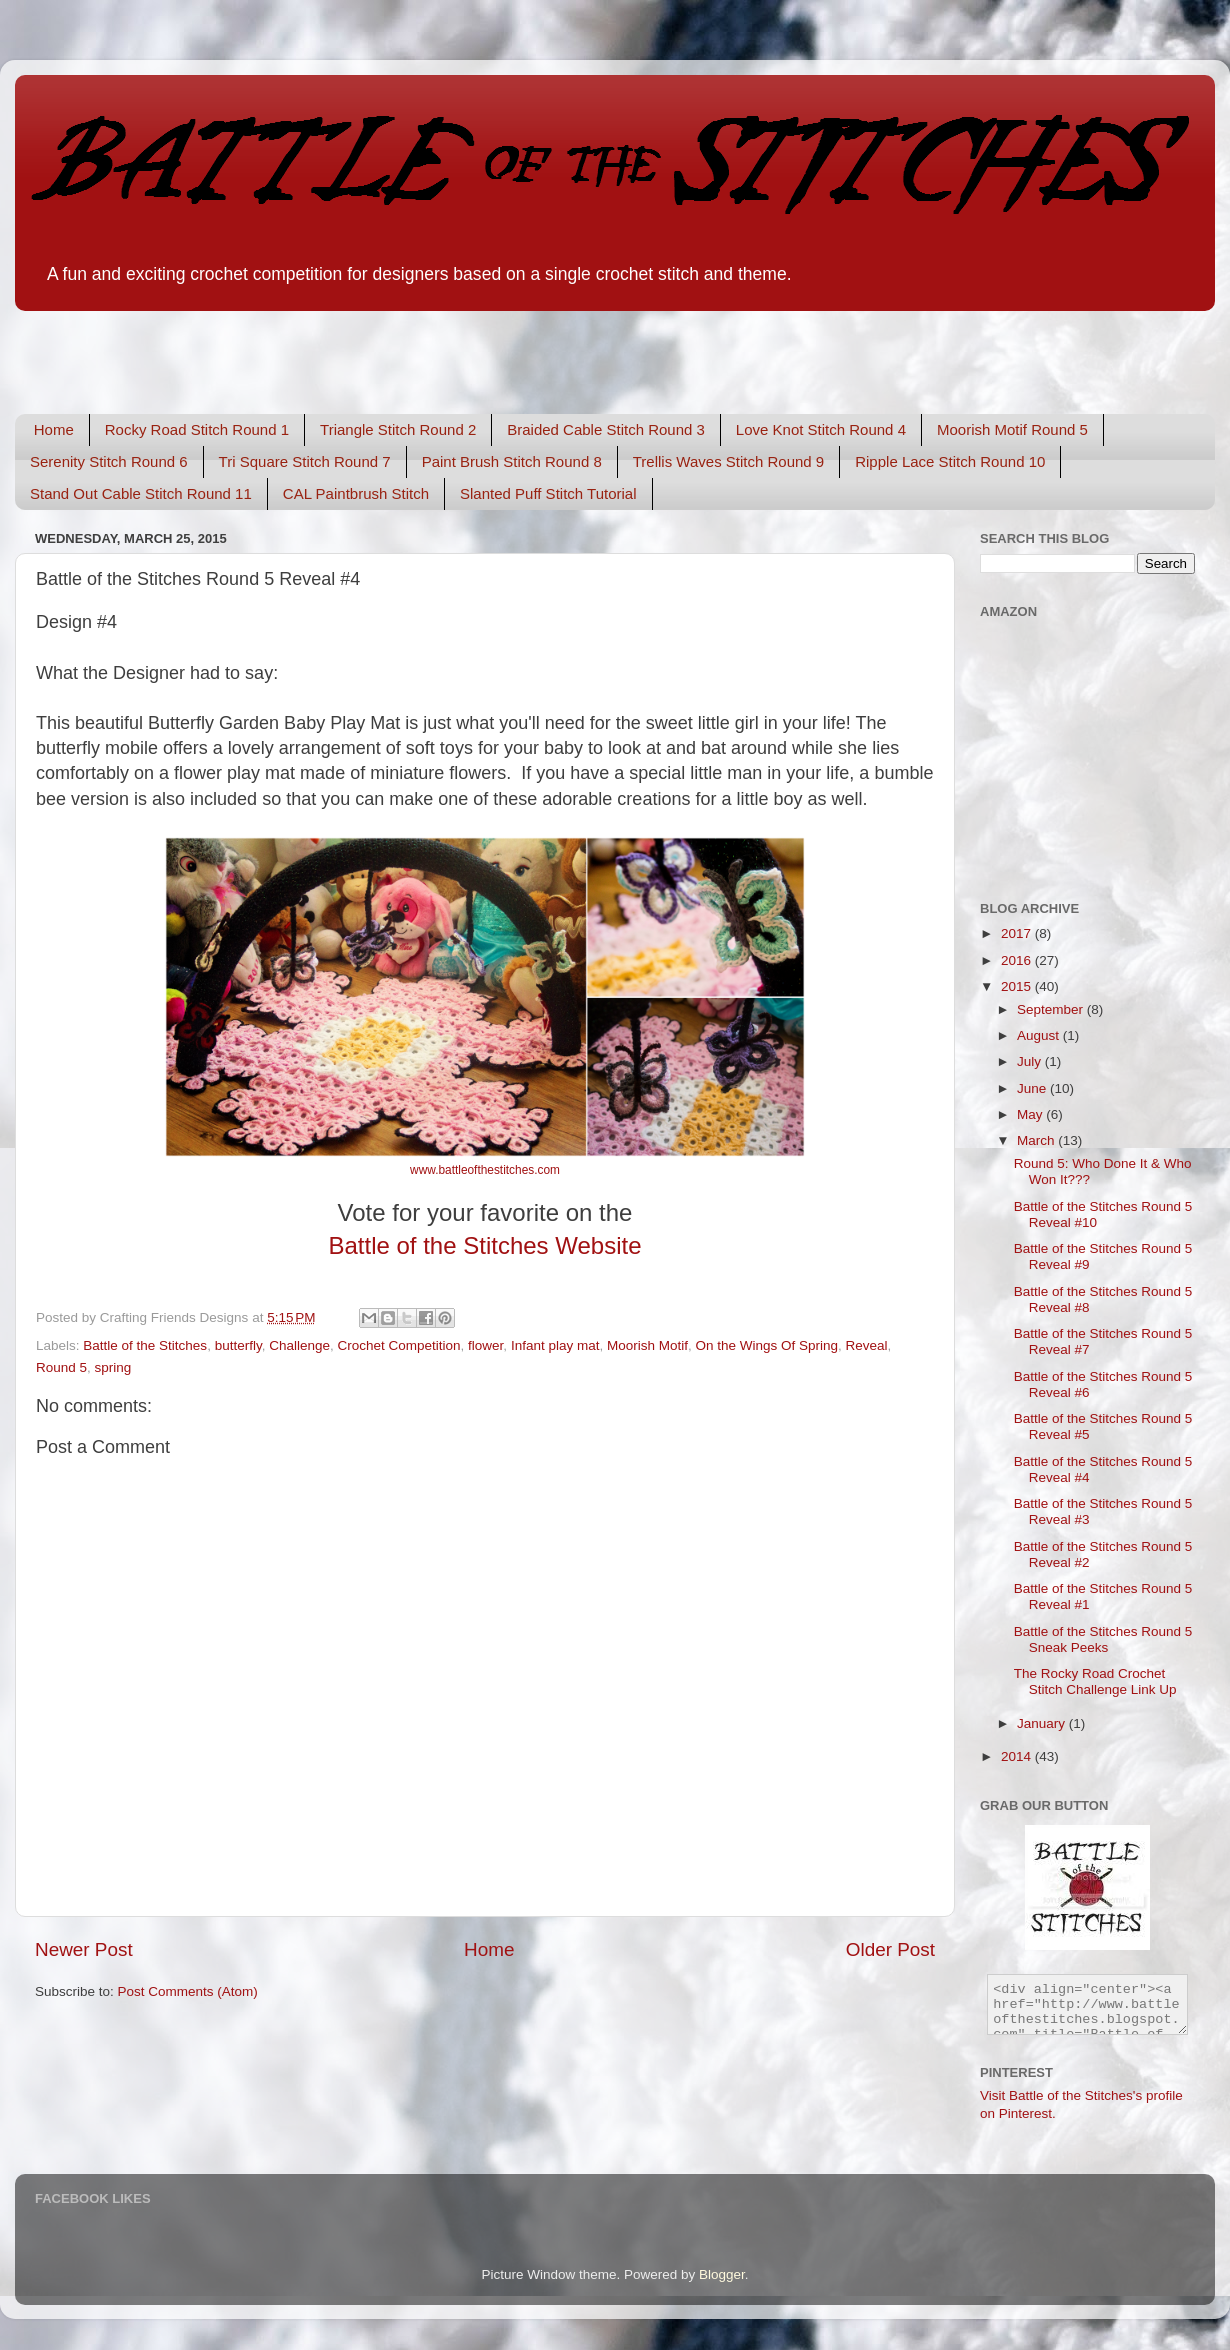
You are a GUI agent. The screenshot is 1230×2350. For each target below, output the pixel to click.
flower (485, 1345)
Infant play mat (555, 1345)
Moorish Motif (647, 1345)
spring (113, 1367)
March (1037, 1140)
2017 (1018, 933)
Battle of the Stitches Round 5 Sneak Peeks (1103, 1639)
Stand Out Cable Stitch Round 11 (141, 493)
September (1052, 1009)
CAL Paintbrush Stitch (356, 493)
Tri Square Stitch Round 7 (305, 461)
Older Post (890, 1949)
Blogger (722, 2274)
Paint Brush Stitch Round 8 (512, 461)
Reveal (867, 1345)
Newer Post (84, 1949)
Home (54, 429)
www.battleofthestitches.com (485, 1170)
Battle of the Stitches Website (484, 1245)
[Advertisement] (249, 348)
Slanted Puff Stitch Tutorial (548, 493)
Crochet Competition (399, 1345)
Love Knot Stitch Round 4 (821, 429)
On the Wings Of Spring (767, 1345)
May (1031, 1114)
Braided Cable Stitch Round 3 (606, 429)
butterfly (238, 1345)
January (1043, 1723)
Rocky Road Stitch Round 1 (197, 429)
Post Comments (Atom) (188, 1991)
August (1040, 1035)
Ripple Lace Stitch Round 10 (950, 461)
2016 (1018, 960)
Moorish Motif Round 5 (1012, 429)
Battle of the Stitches (145, 1345)
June (1033, 1088)
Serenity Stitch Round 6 (109, 461)
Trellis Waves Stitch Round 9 (728, 461)
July (1031, 1061)
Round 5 (61, 1367)
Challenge (299, 1345)
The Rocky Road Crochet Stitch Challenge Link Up (1095, 1681)
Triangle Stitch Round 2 (398, 429)
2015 (1018, 986)
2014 (1018, 1756)
